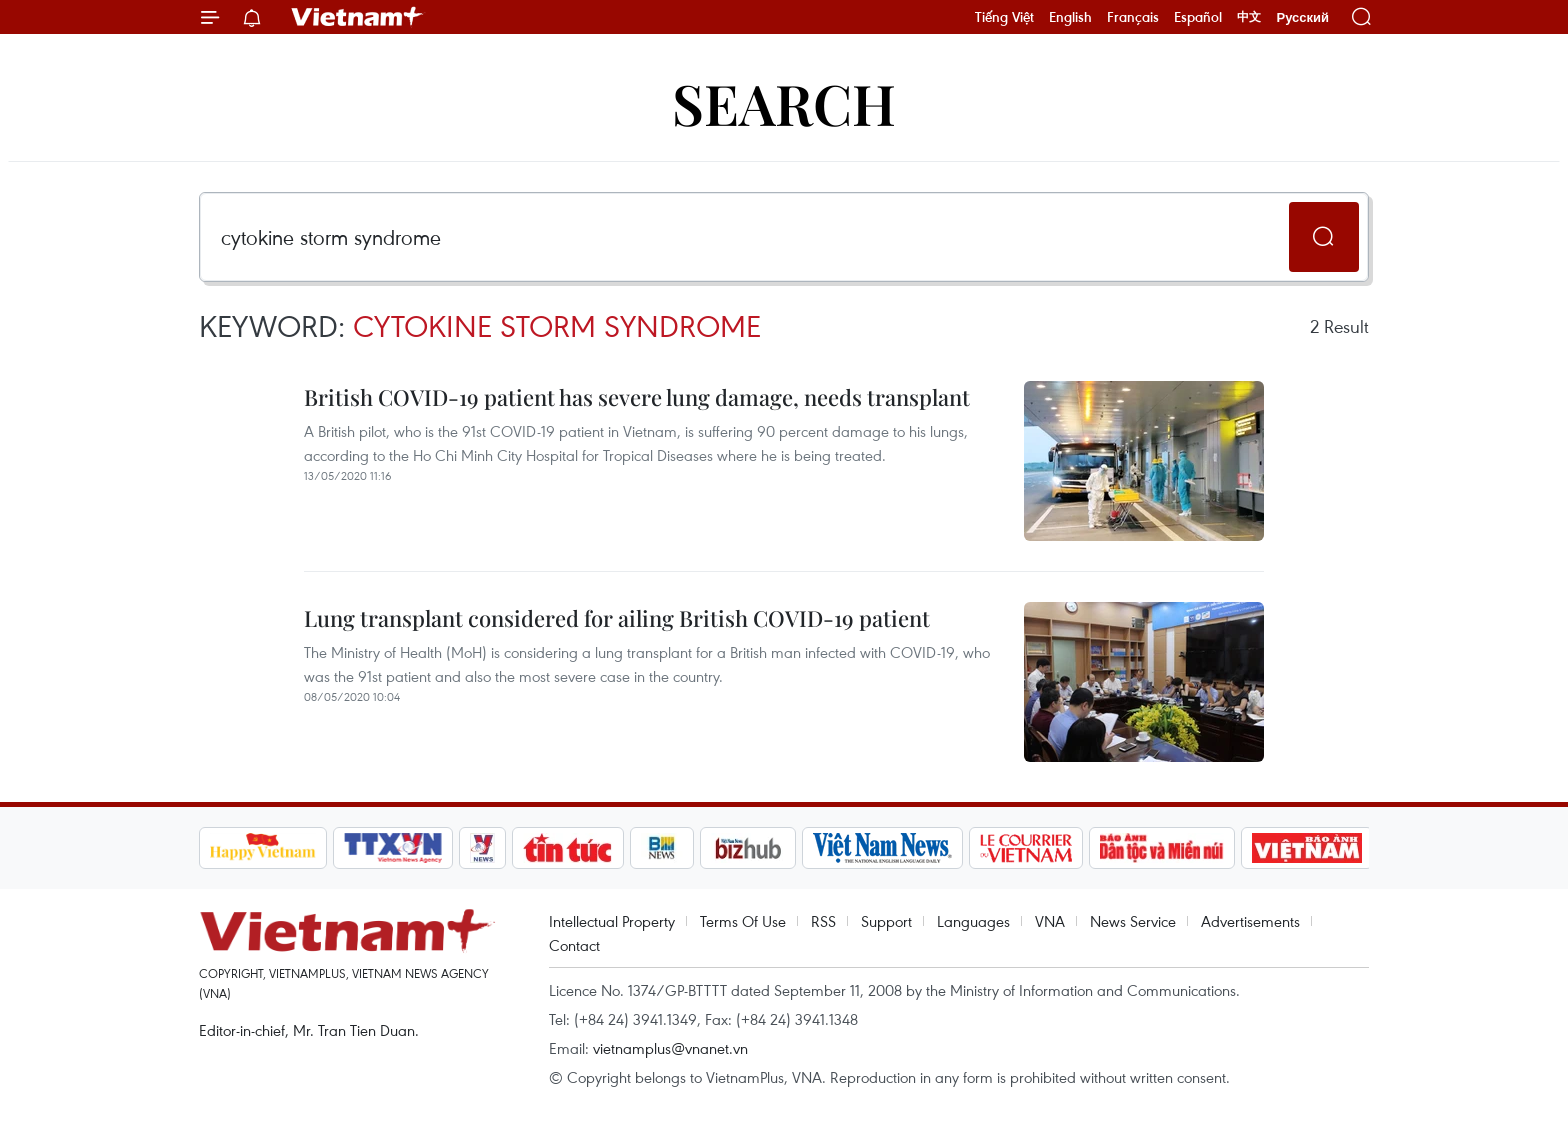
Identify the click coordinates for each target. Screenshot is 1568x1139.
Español (1198, 17)
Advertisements (1250, 921)
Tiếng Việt (1004, 17)
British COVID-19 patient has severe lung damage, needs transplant (637, 397)
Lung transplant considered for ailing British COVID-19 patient (617, 618)
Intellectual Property (612, 921)
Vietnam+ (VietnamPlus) (358, 17)
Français (1133, 17)
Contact (574, 945)
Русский (1302, 17)
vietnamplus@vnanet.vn (670, 1048)
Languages (973, 921)
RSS (823, 921)
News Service (1133, 921)
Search (784, 102)
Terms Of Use (743, 921)
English (1070, 17)
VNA (1050, 921)
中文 (1249, 17)
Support (886, 921)
